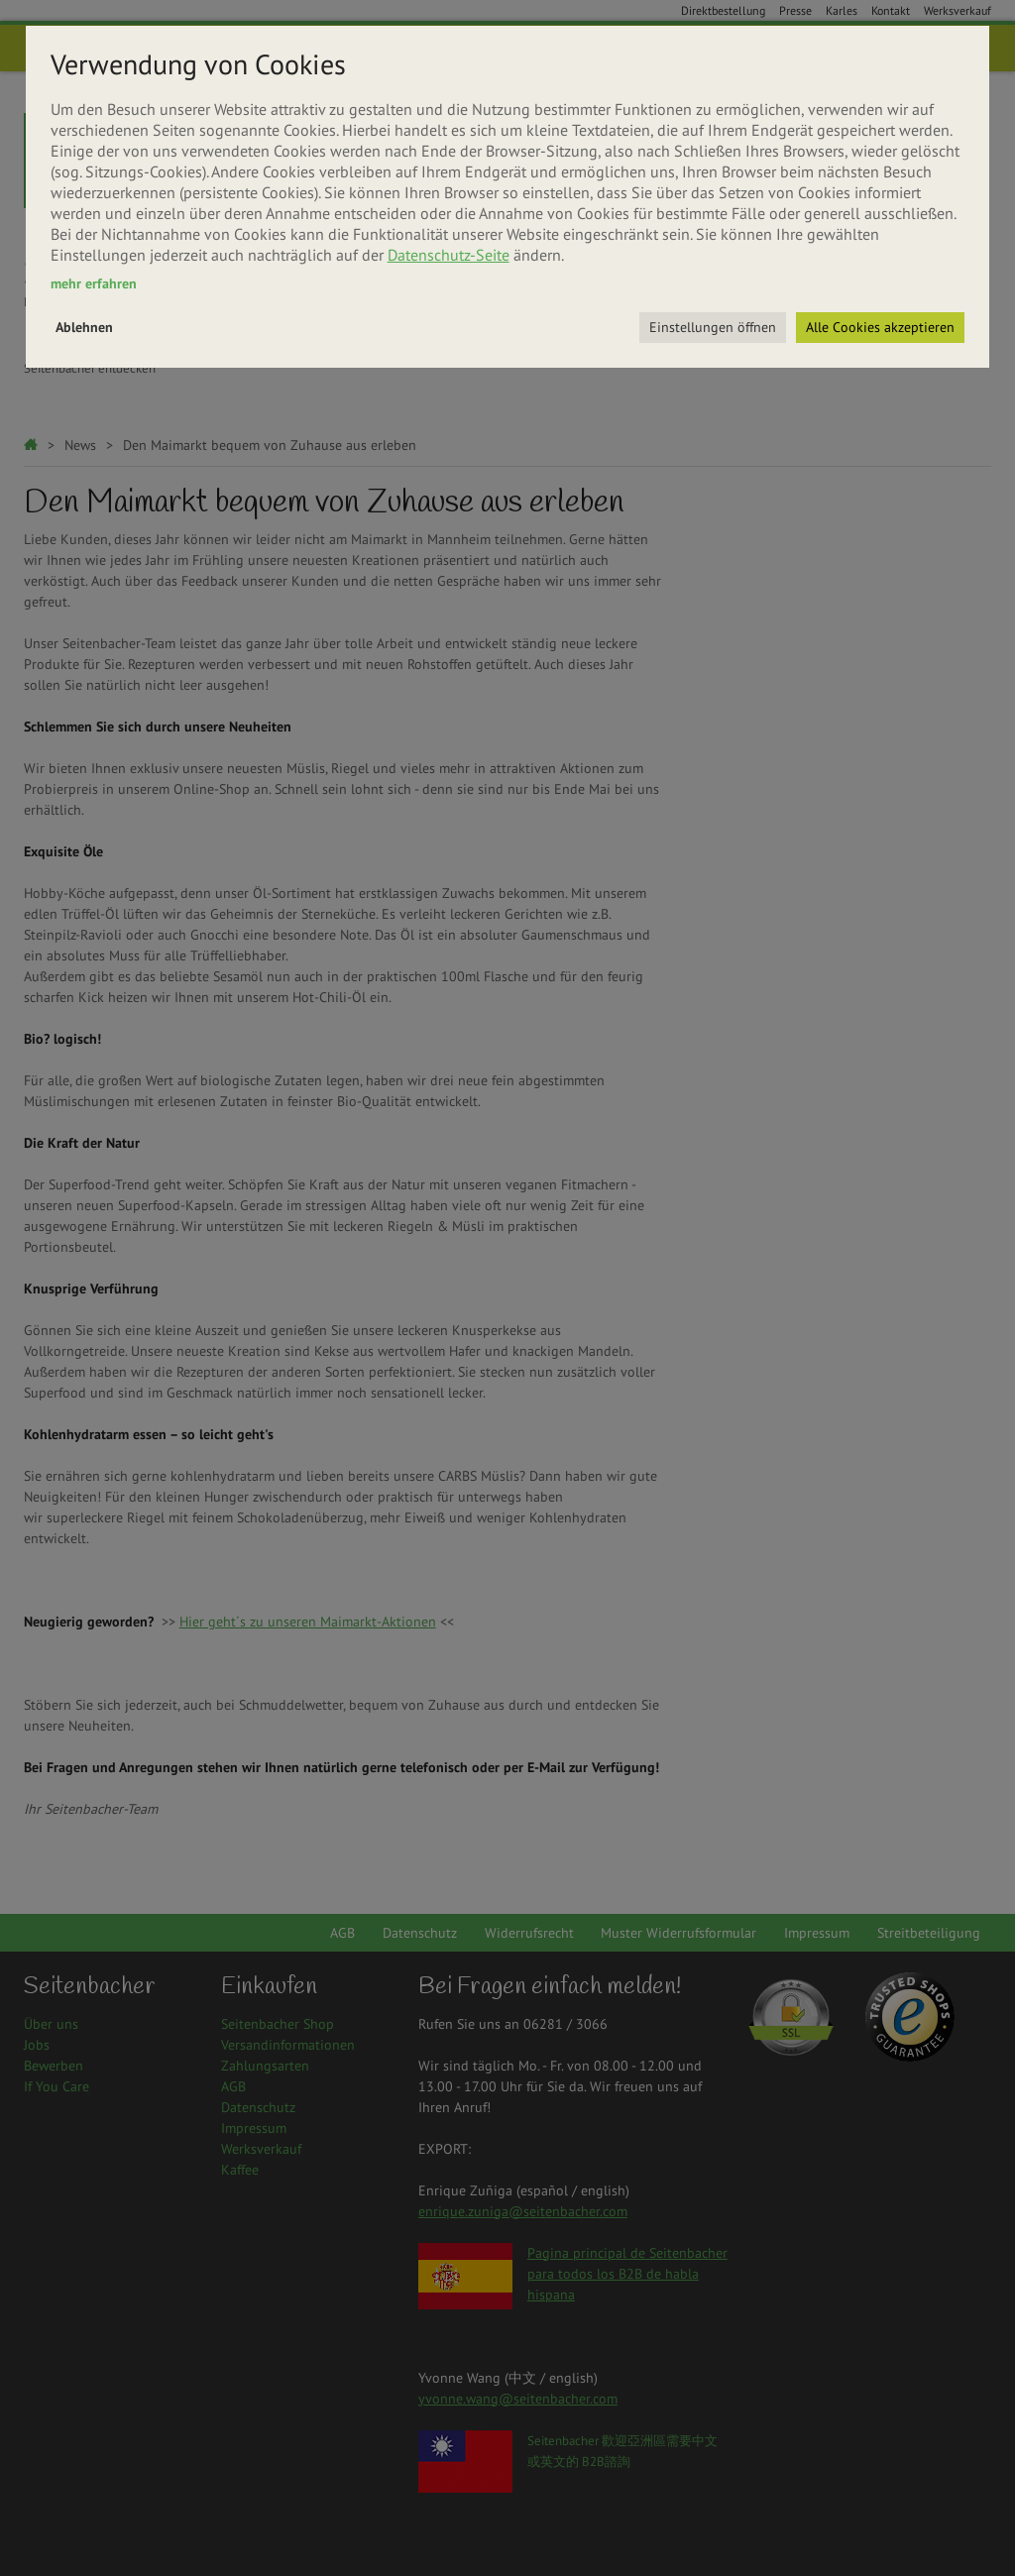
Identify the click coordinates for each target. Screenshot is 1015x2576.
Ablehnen (84, 327)
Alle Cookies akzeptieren (880, 327)
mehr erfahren (94, 283)
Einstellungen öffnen (712, 327)
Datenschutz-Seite (448, 255)
